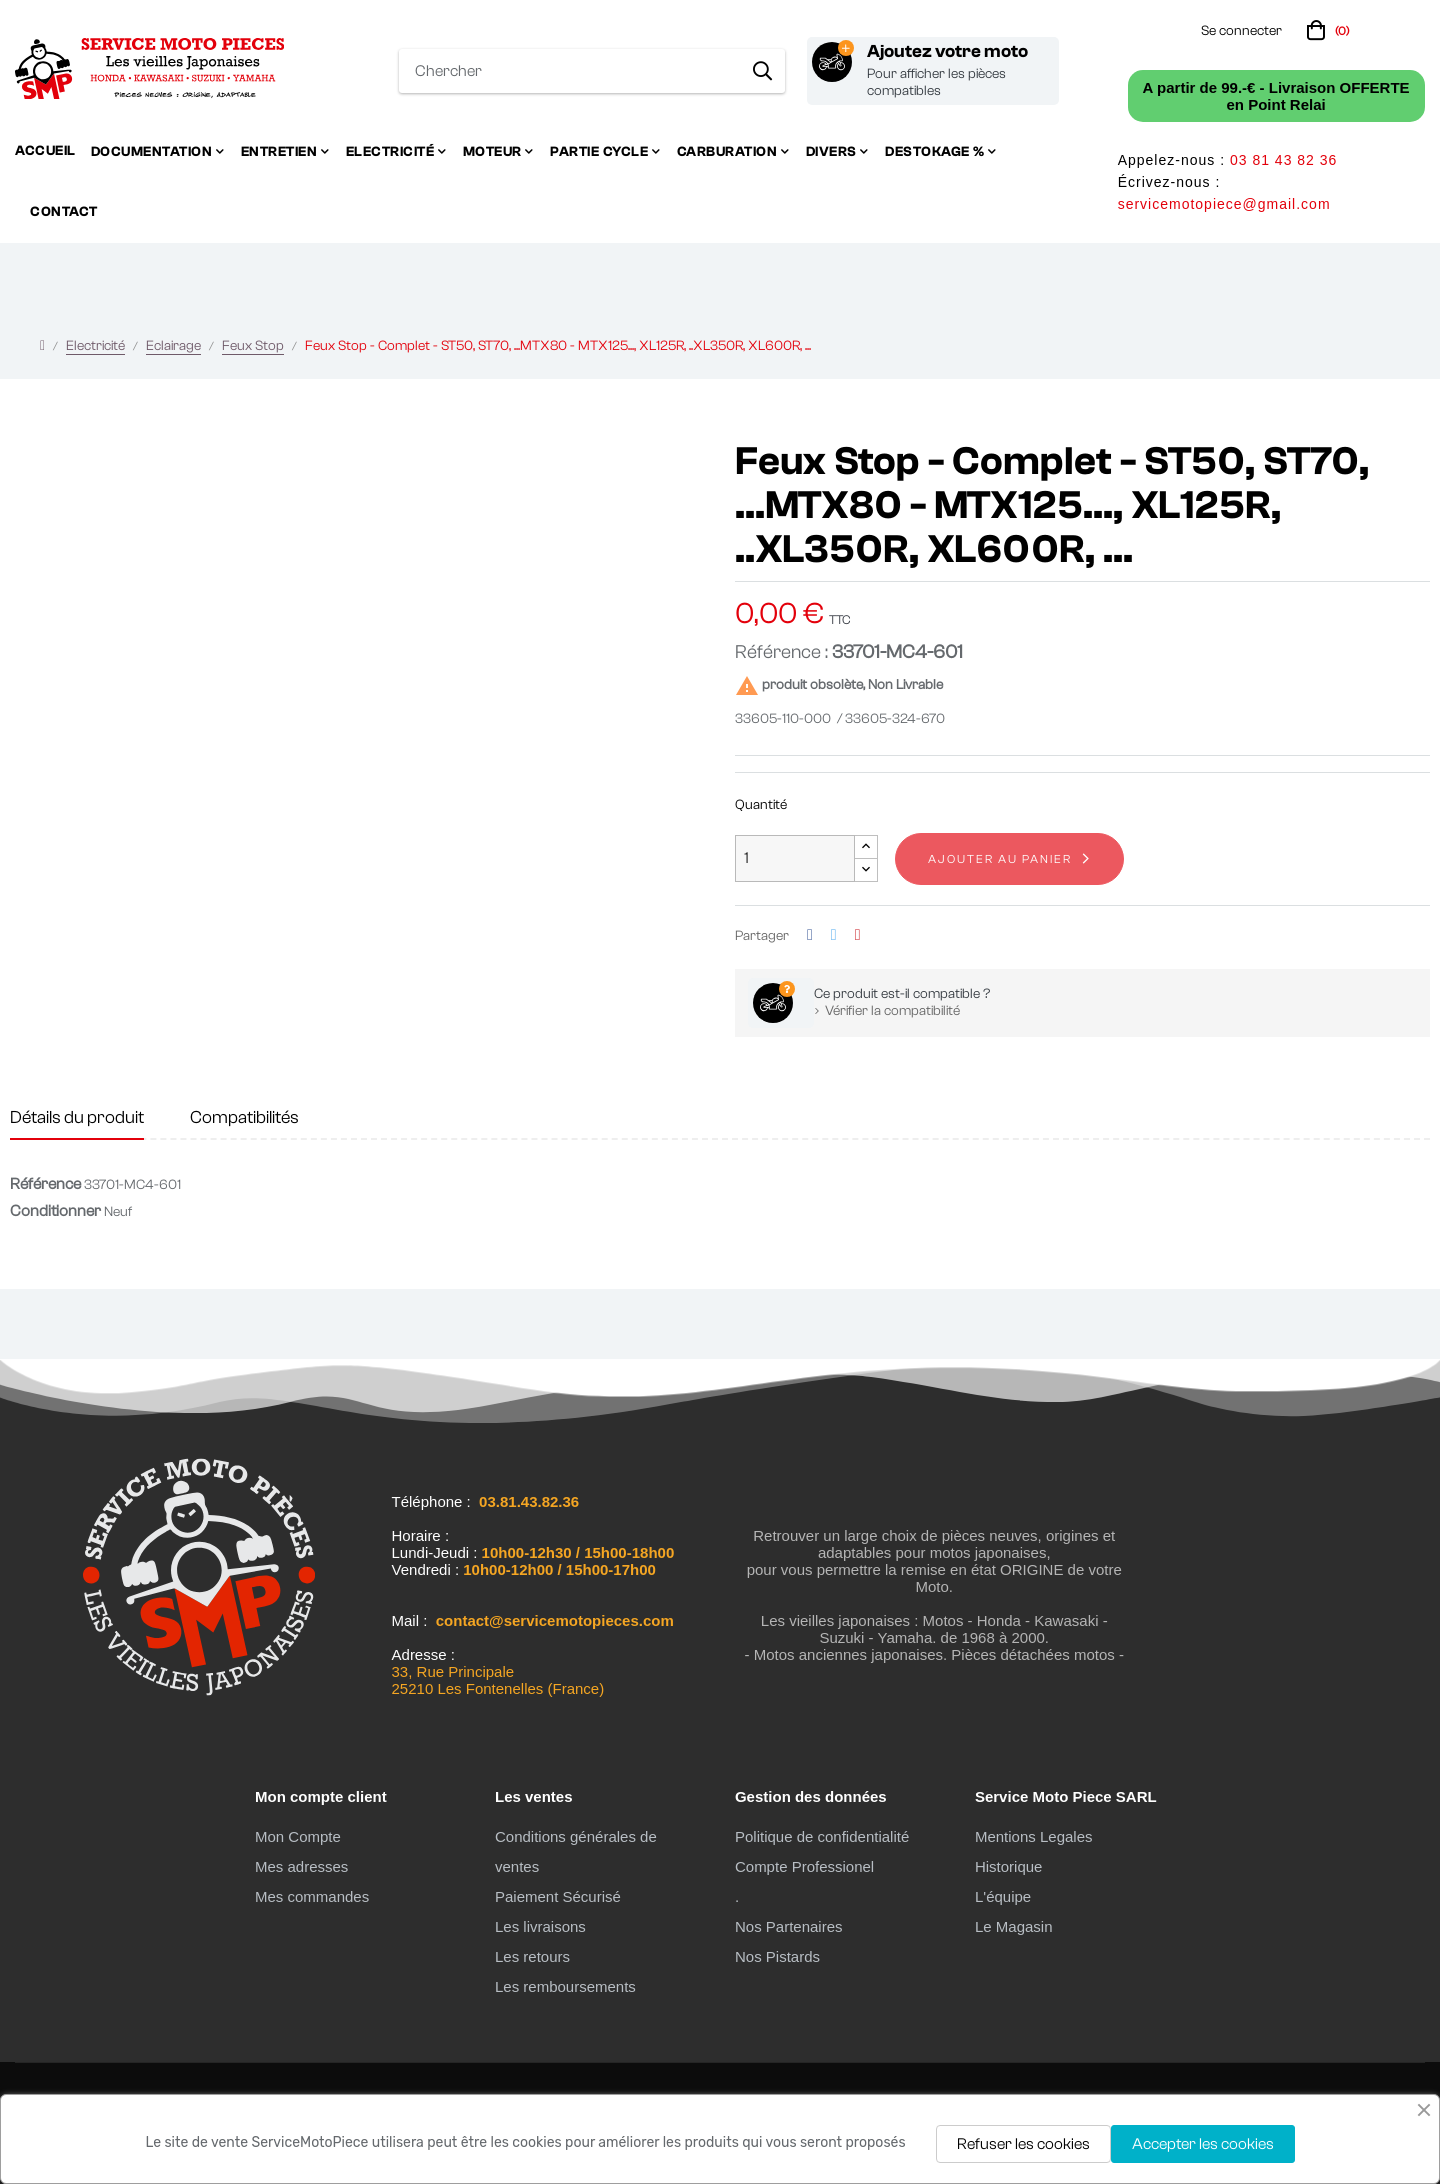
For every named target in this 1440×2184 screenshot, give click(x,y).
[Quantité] (795, 858)
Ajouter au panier (1000, 859)
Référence (45, 1184)
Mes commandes (312, 1896)
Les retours (532, 1956)
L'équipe (1003, 1896)
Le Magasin (1014, 1926)
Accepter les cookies (1203, 2144)
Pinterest (858, 935)
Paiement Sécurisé (558, 1896)
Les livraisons (540, 1926)
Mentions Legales (1034, 1836)
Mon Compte (298, 1836)
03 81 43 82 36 (1283, 160)
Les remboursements (565, 1986)
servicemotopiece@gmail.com (1224, 204)
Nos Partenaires (789, 1926)
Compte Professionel (804, 1866)
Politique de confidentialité (822, 1836)
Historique (1009, 1866)
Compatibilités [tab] (244, 1117)
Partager (810, 935)
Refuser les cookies (1023, 2144)
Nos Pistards (777, 1956)
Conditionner (55, 1211)
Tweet (834, 935)
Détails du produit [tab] (77, 1117)
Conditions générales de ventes (576, 1851)
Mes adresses (301, 1866)
